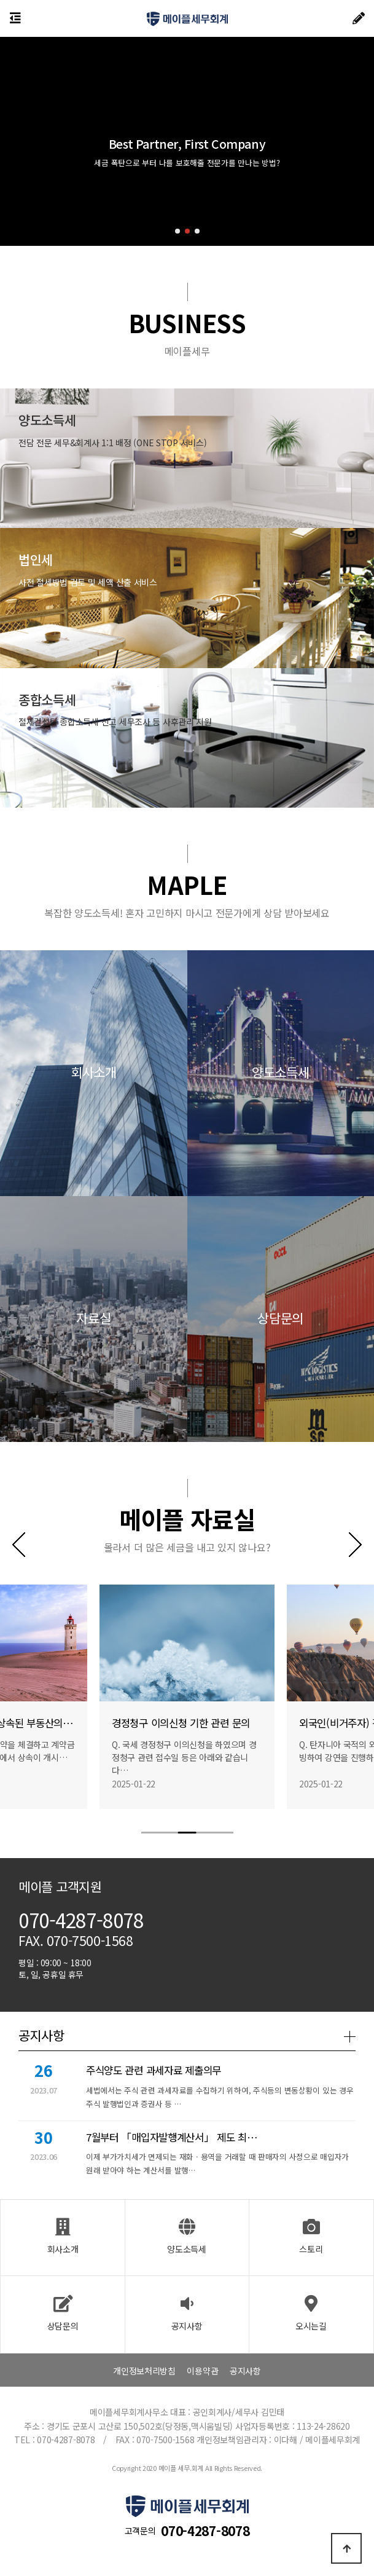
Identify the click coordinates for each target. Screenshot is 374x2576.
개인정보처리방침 (144, 2371)
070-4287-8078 (205, 2530)
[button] (177, 231)
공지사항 (245, 2371)
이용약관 (202, 2371)
